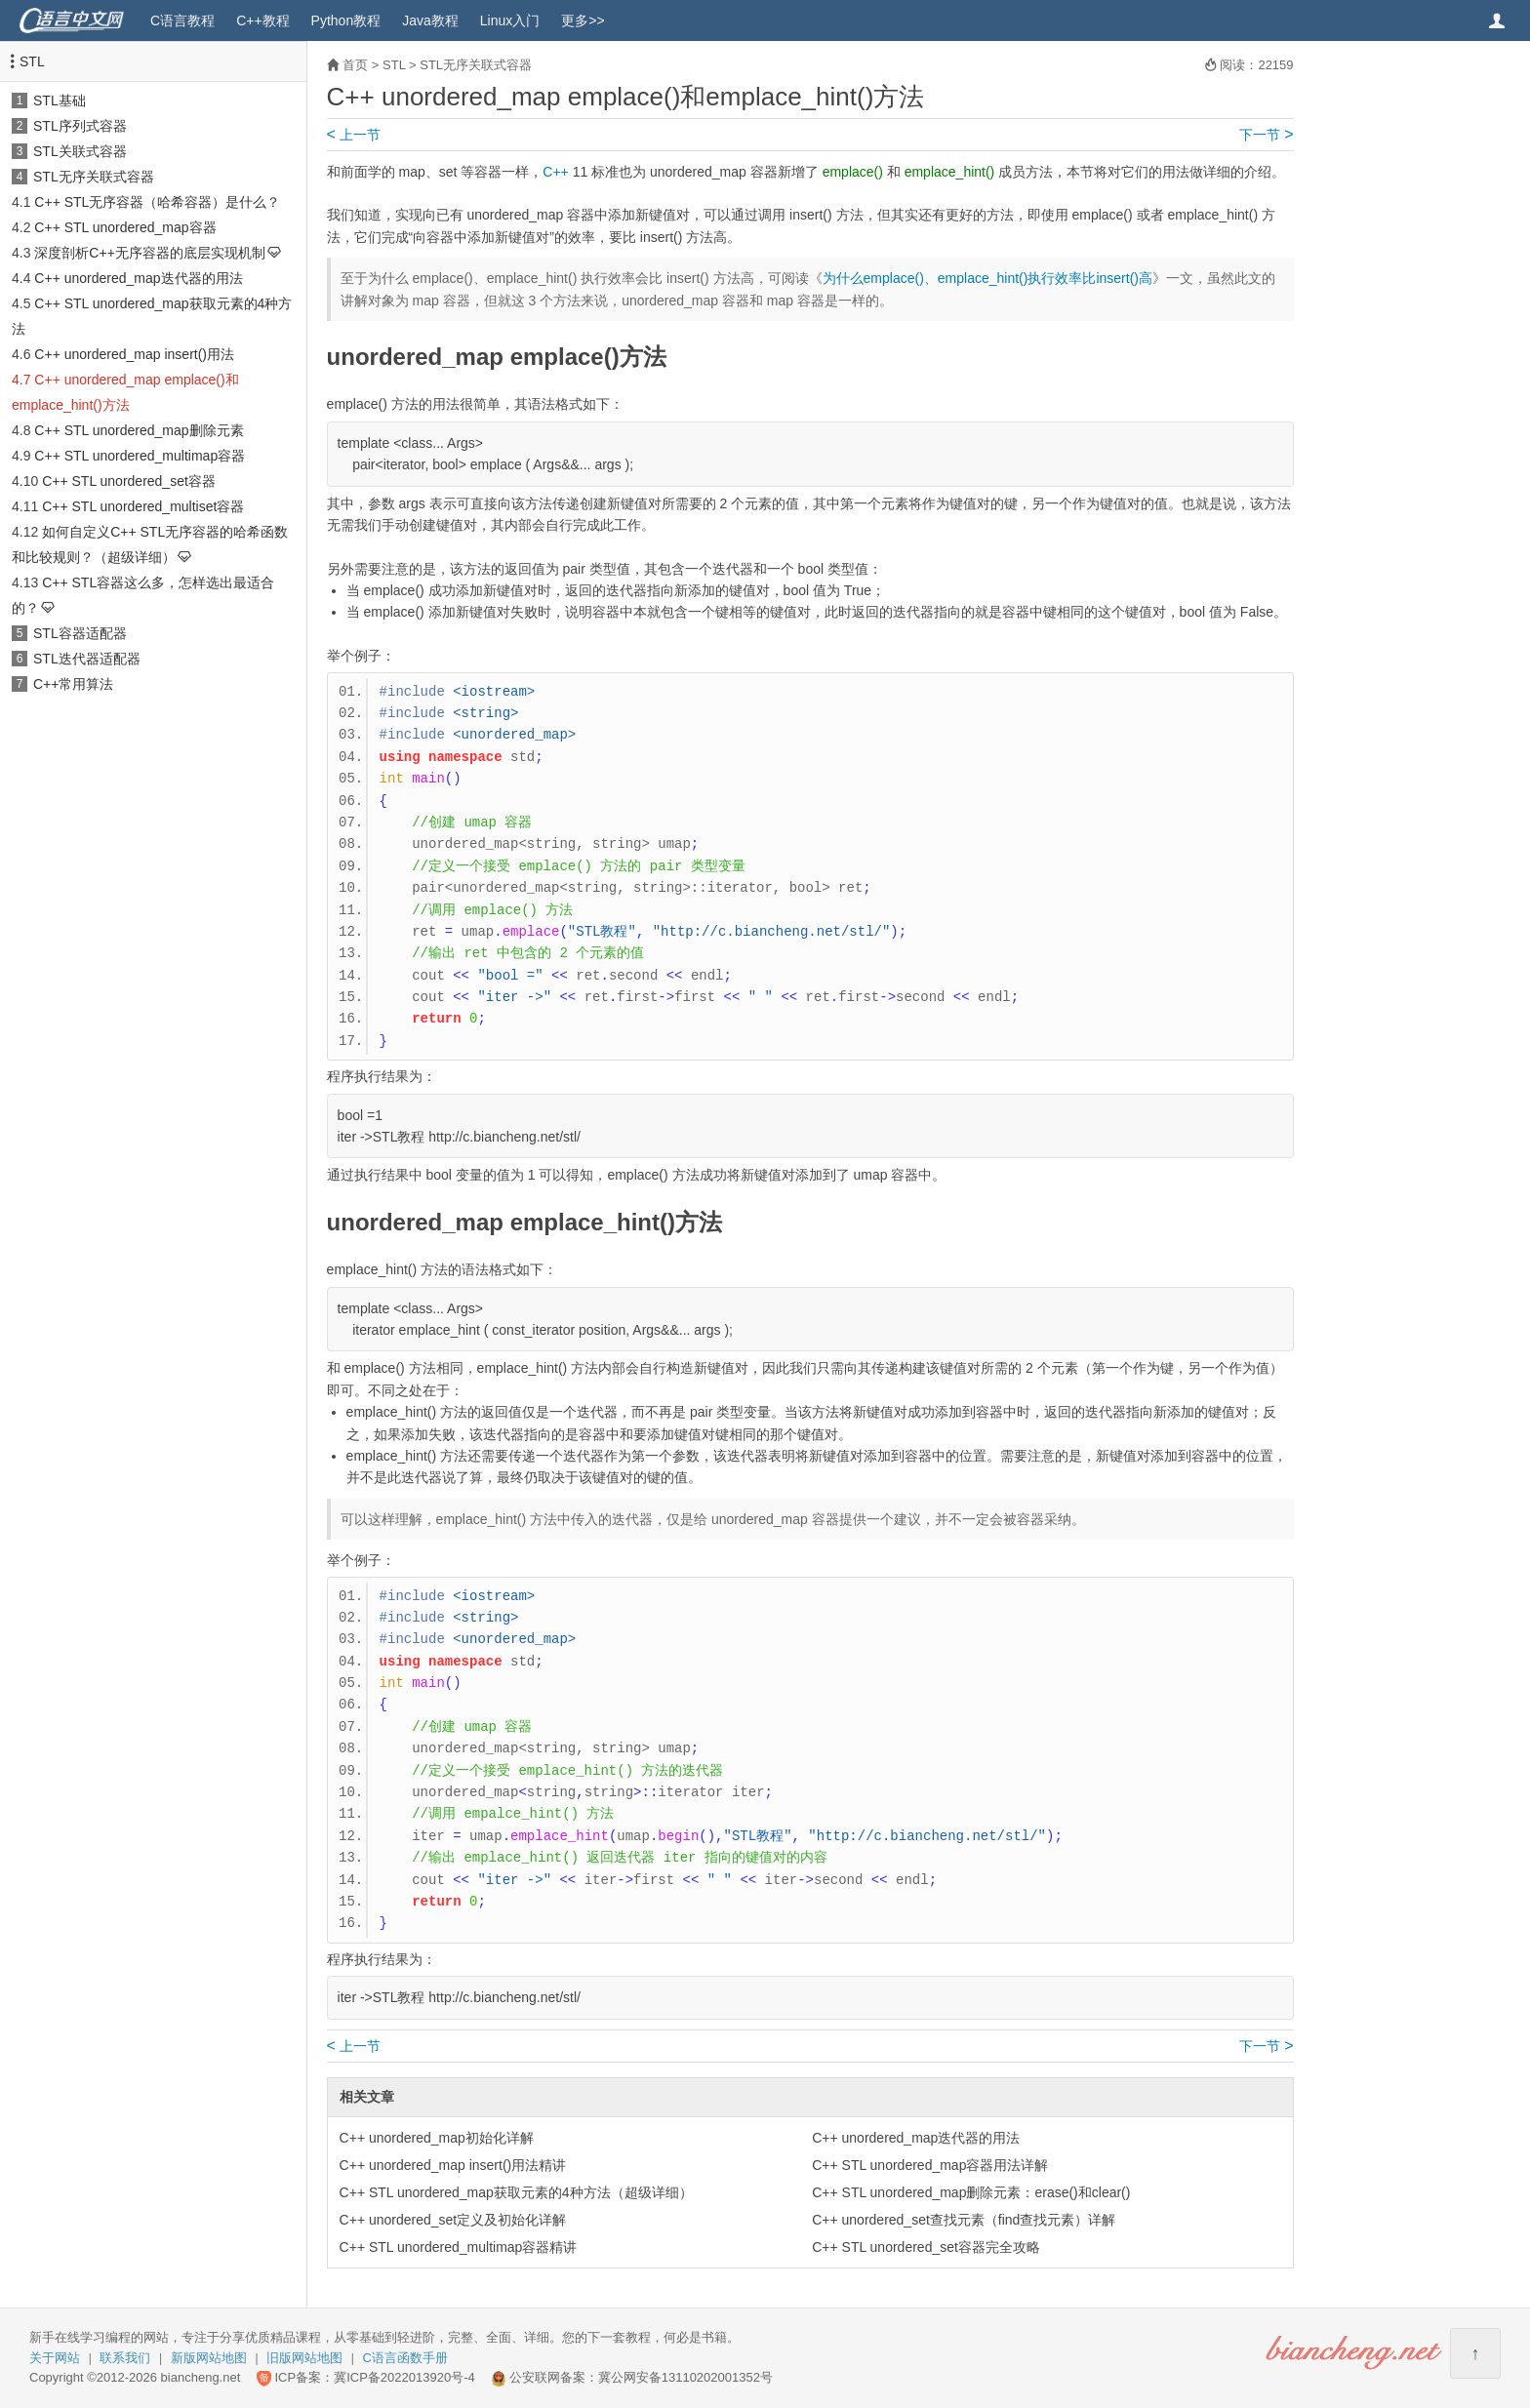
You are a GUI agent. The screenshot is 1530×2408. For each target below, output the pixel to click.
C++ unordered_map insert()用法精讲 (453, 2165)
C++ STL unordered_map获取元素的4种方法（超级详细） (516, 2192)
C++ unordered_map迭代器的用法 (138, 278)
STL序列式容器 (80, 126)
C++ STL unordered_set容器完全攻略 (926, 2247)
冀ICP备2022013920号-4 (404, 2377)
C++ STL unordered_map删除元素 (138, 430)
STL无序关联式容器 (93, 176)
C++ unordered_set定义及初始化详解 (453, 2219)
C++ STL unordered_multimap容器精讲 (459, 2247)
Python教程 (346, 20)
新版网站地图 (209, 2357)
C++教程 (262, 20)
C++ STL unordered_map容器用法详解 (930, 2165)
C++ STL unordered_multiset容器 (143, 506)
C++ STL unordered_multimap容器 (139, 455)
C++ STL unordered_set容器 (129, 481)
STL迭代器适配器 (87, 658)
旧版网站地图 (304, 2357)
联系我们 (125, 2357)
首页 (355, 65)
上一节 (354, 134)
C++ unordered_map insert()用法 (134, 354)
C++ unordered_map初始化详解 (437, 2138)
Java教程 (430, 20)
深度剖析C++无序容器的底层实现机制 (149, 253)
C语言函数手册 (405, 2357)
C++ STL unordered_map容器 (125, 227)
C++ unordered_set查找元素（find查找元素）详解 (963, 2219)
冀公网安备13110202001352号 (685, 2377)
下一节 (1266, 134)
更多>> (582, 20)
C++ (555, 172)
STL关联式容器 (80, 151)
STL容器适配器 (80, 633)
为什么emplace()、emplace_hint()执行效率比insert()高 (987, 278)
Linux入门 (510, 20)
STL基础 (59, 100)
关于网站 (54, 2357)
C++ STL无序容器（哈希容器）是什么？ (157, 202)
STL (32, 61)
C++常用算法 (73, 684)
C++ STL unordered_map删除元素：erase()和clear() (971, 2192)
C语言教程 (182, 20)
